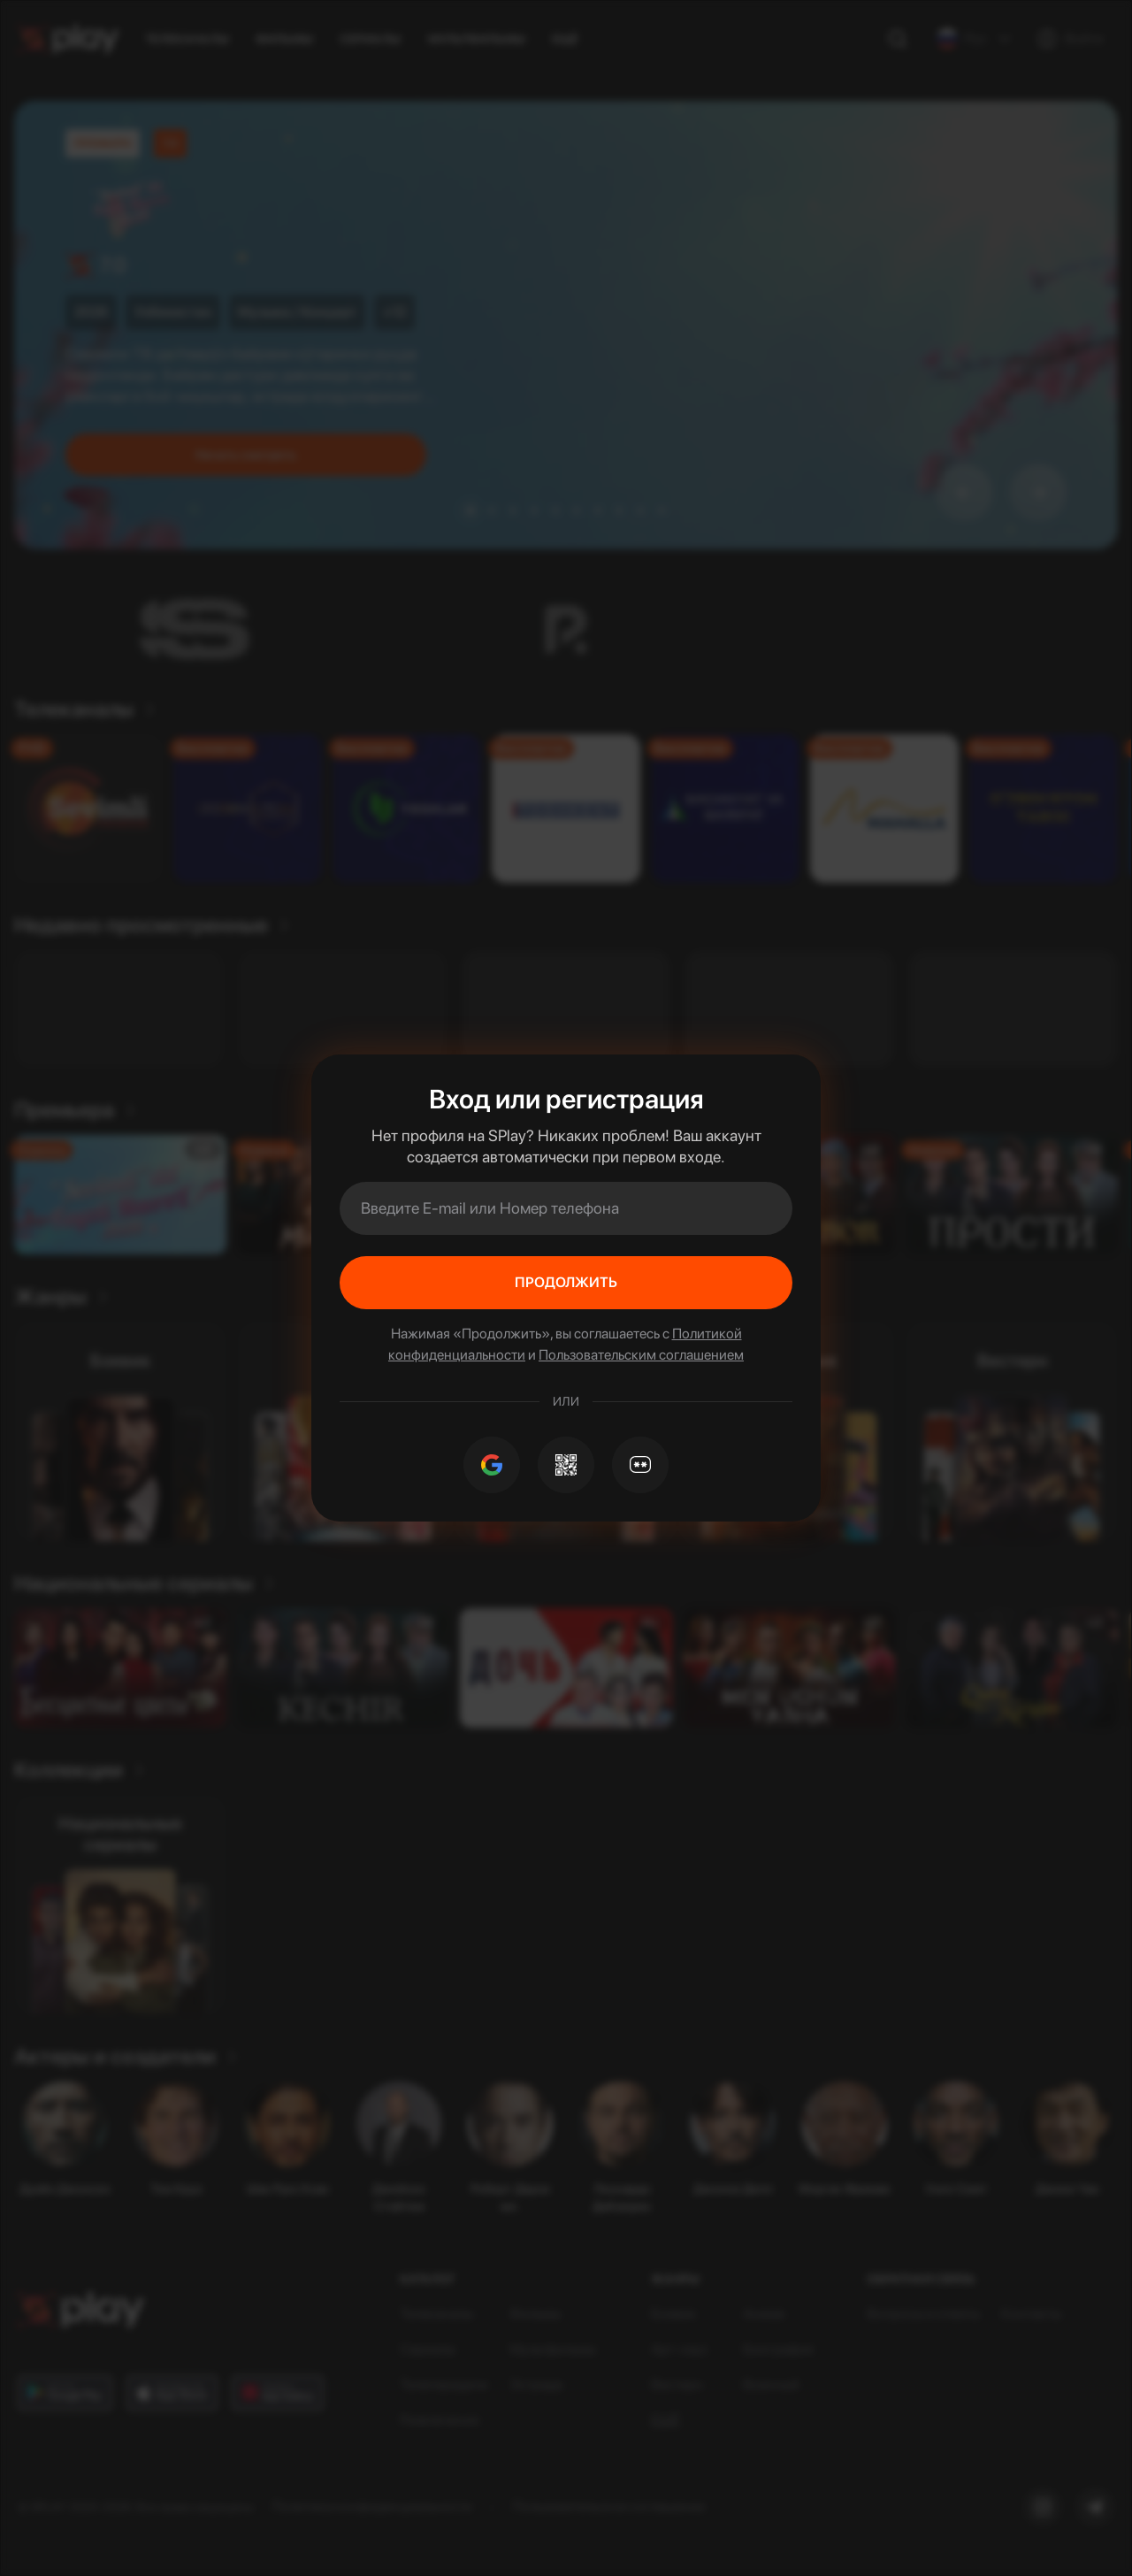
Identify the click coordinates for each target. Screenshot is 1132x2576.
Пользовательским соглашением (641, 1354)
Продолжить (566, 1282)
